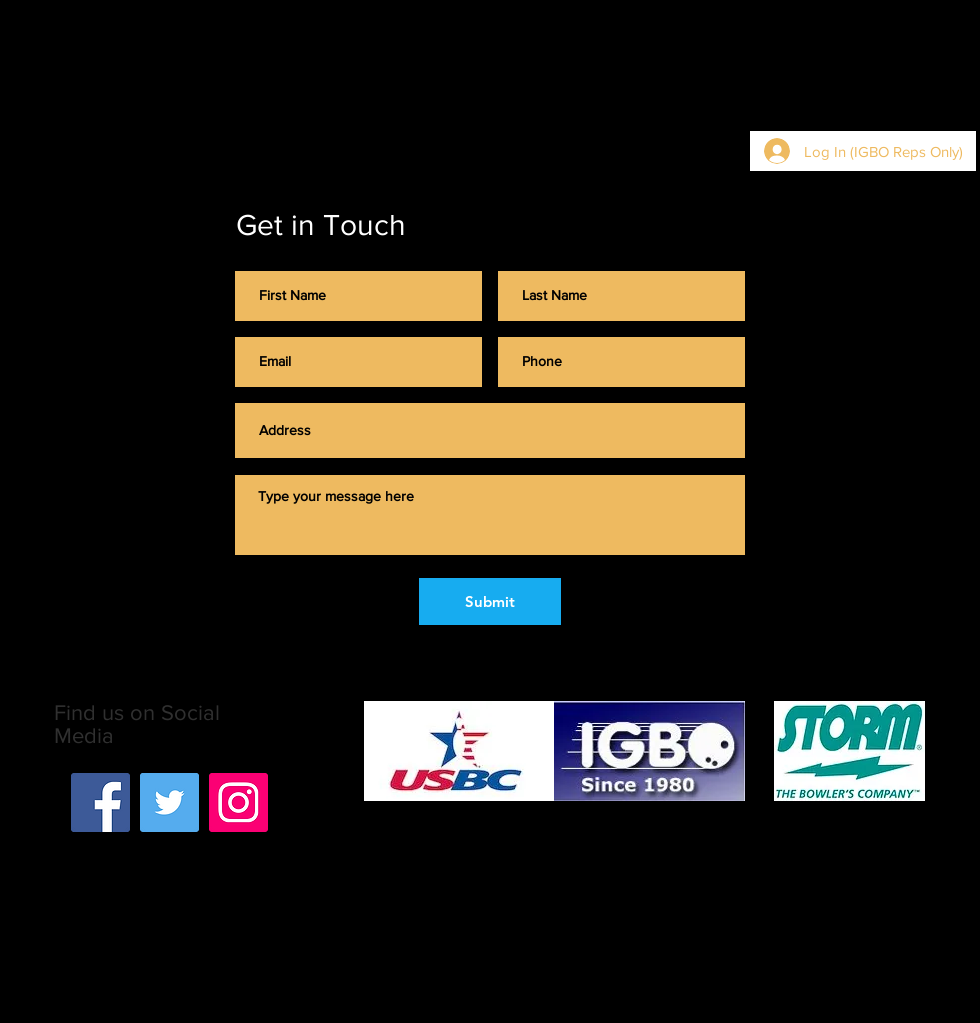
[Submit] (490, 601)
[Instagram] (238, 802)
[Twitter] (169, 802)
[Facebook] (100, 802)
